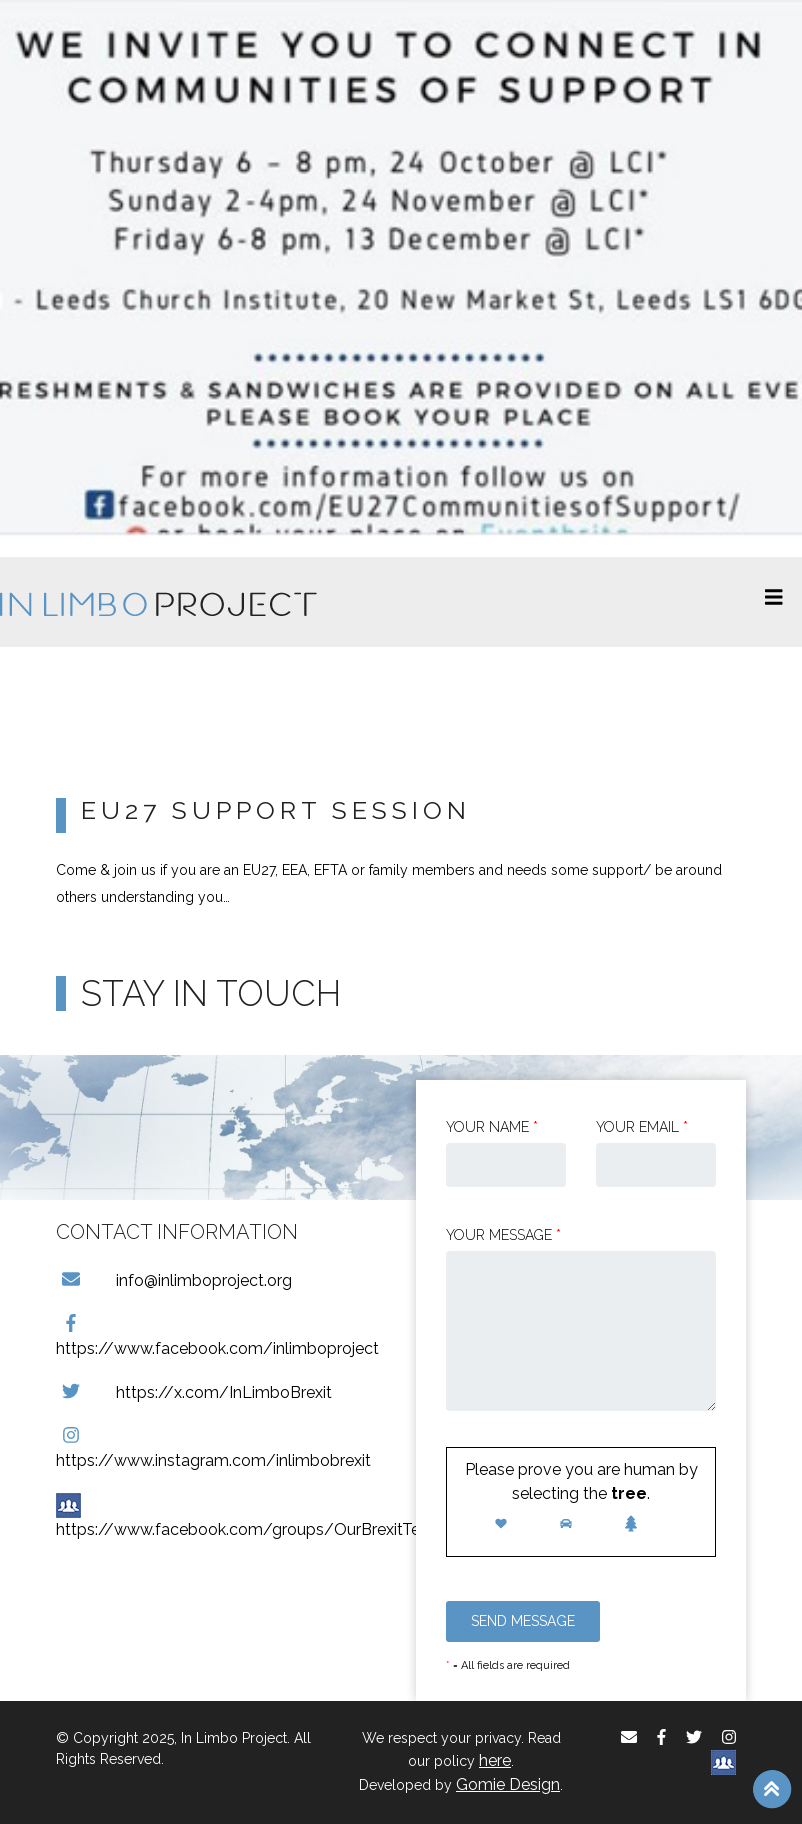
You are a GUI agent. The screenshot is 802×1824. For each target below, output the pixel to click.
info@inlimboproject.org (174, 1280)
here (495, 1760)
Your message (503, 1235)
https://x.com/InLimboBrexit (194, 1392)
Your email (642, 1127)
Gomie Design (508, 1784)
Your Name (492, 1127)
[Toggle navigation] (774, 602)
